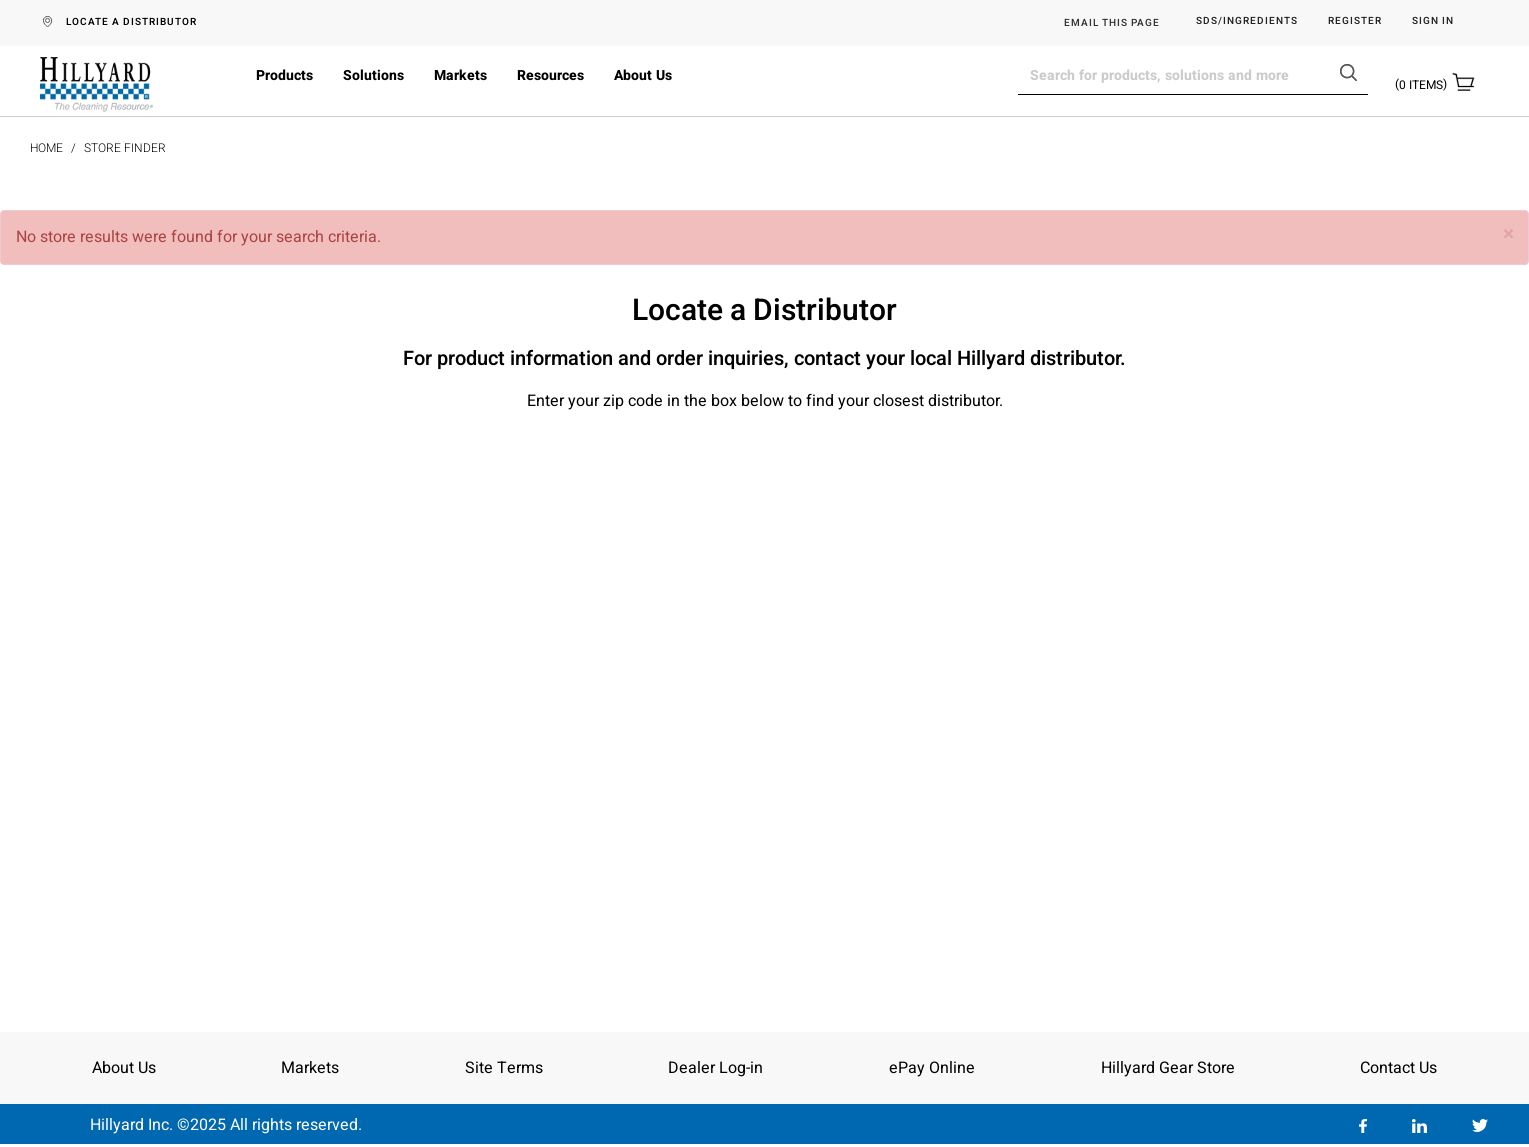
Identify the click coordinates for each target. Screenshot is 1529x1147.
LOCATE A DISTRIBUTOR (131, 22)
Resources (550, 75)
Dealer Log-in (715, 1068)
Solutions (373, 75)
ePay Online (932, 1068)
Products (284, 75)
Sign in (1433, 21)
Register (1355, 21)
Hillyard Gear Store (1168, 1068)
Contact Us (1398, 1068)
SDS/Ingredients (1247, 21)
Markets (460, 75)
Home (46, 148)
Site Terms (504, 1068)
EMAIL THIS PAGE (1112, 23)
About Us (643, 75)
